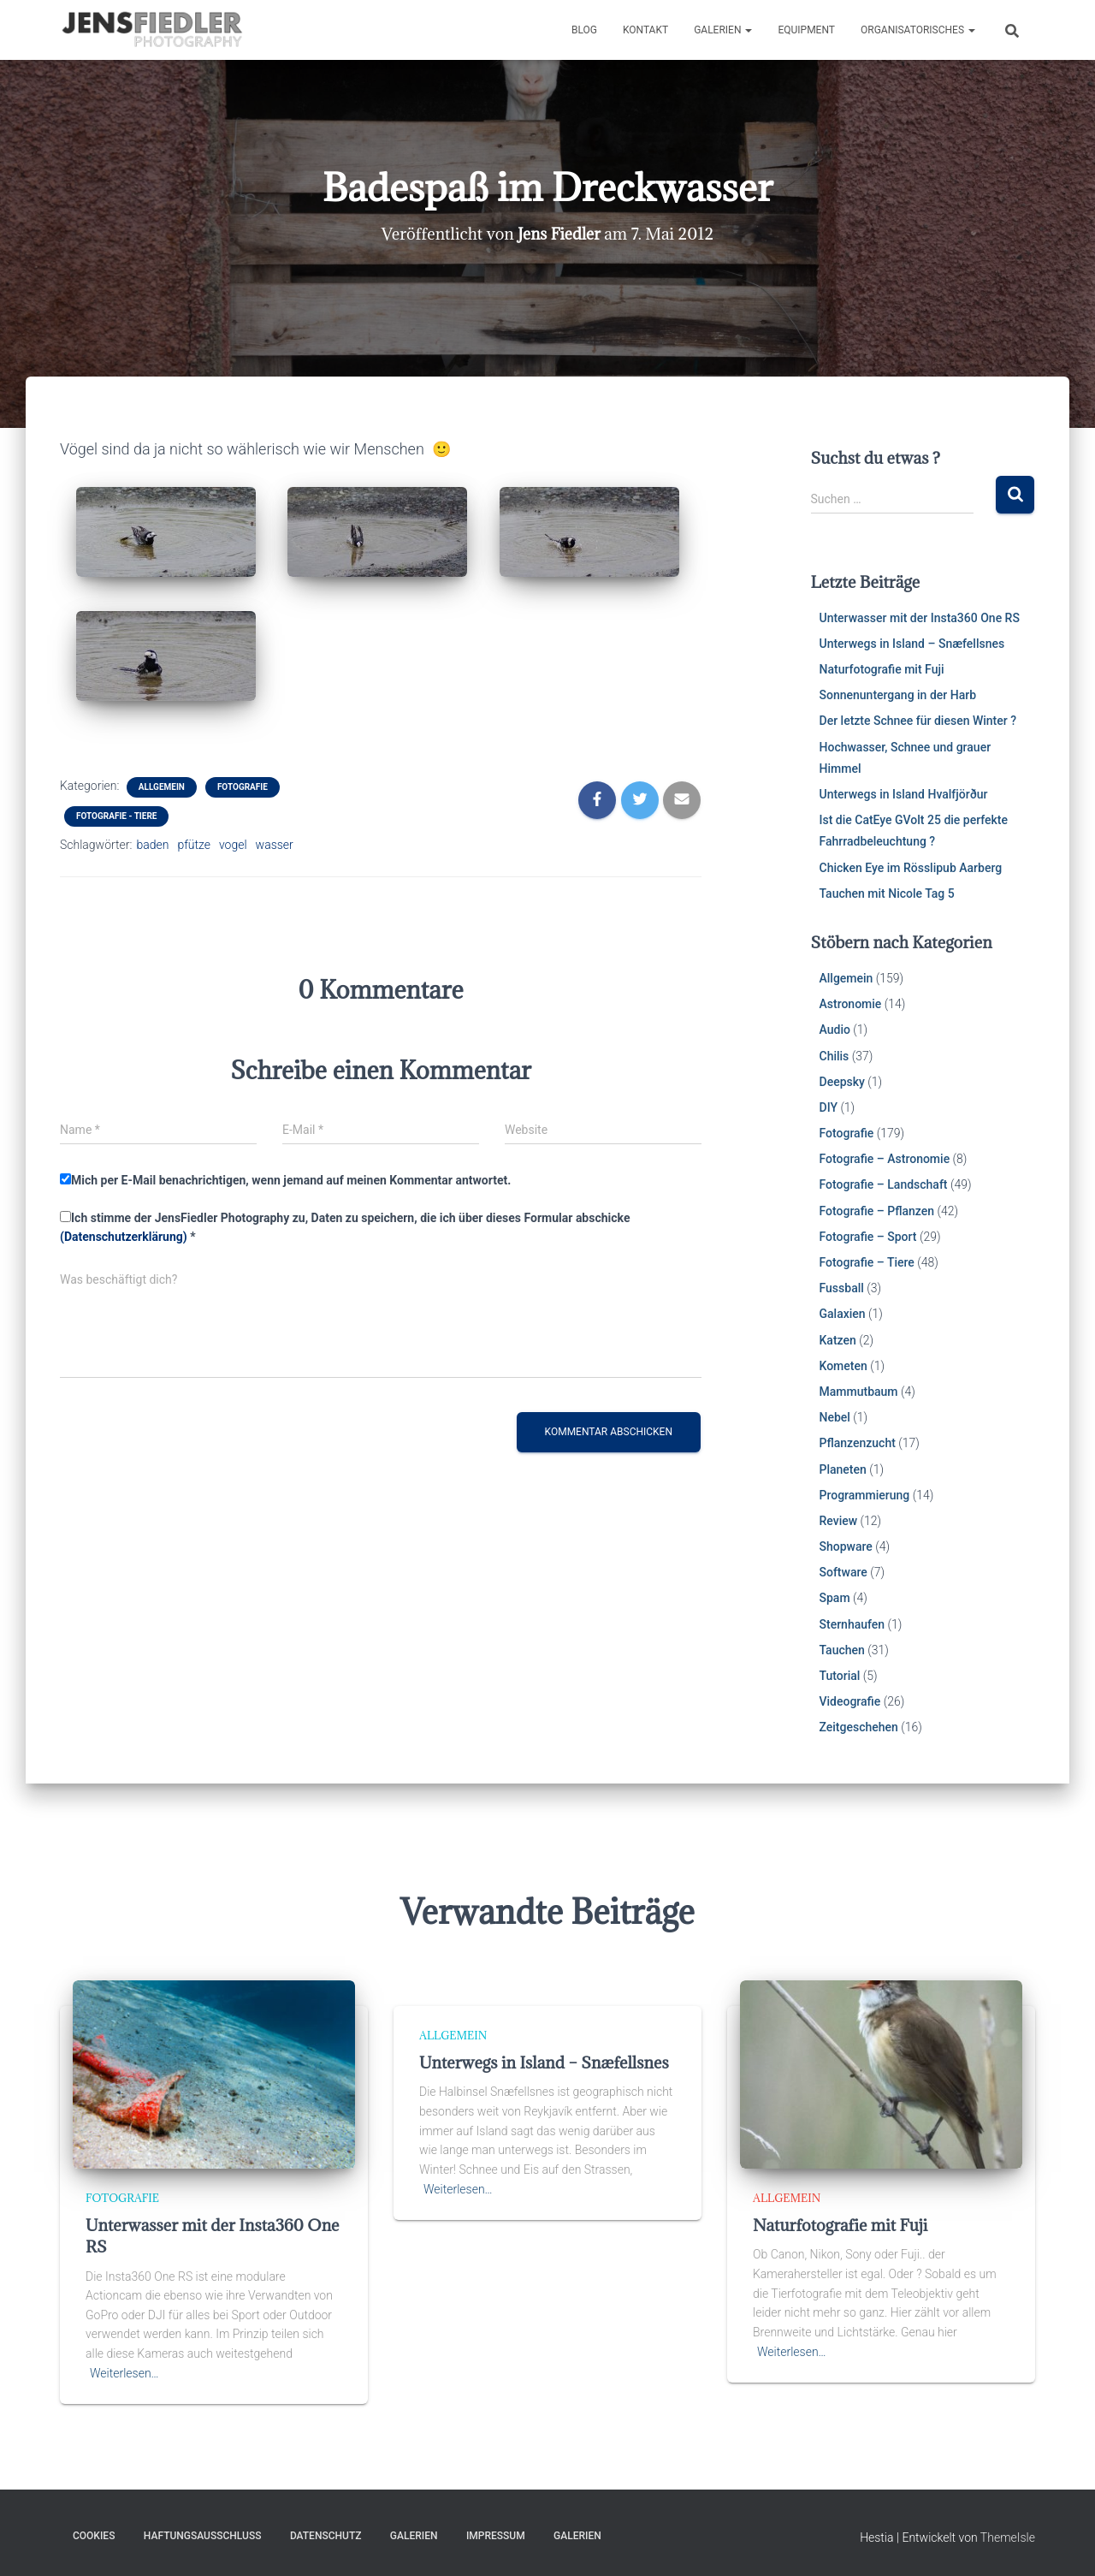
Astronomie (851, 1004)
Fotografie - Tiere (116, 816)
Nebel (835, 1417)
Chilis (834, 1056)
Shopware (846, 1546)
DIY (829, 1107)
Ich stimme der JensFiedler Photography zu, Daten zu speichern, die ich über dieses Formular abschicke (345, 1227)
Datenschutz (326, 2536)
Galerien (723, 30)
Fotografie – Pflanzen (877, 1211)
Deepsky (842, 1082)
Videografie (850, 1701)
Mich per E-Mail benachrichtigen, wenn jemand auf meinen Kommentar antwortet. (285, 1180)
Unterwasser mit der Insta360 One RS (920, 618)
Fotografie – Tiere (867, 1262)
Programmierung (865, 1495)
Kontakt (645, 30)
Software (843, 1572)
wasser (274, 845)
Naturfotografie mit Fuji (882, 669)
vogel (233, 845)
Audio (835, 1029)
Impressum (495, 2536)
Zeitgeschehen (859, 1727)
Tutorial (840, 1676)
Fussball (842, 1288)
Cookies (94, 2536)
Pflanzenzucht (858, 1443)
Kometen (843, 1366)
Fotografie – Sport (868, 1236)
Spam (835, 1598)
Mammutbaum (859, 1391)
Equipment (806, 30)
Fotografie (242, 787)
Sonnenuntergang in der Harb (898, 695)
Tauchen (842, 1650)
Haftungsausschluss (203, 2536)
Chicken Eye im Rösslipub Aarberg (911, 868)
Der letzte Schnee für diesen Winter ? (918, 720)
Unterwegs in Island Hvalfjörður (904, 794)
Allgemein (162, 787)
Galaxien (843, 1314)
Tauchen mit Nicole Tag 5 (887, 893)
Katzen (838, 1340)
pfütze (193, 845)
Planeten (843, 1469)
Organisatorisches (918, 30)
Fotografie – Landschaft (884, 1184)
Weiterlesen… (124, 2373)
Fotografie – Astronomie (885, 1159)
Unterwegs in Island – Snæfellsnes (912, 643)
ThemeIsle (1007, 2537)
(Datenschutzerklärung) (123, 1236)
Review (839, 1521)
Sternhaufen (852, 1624)
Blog (584, 30)
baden (152, 845)
